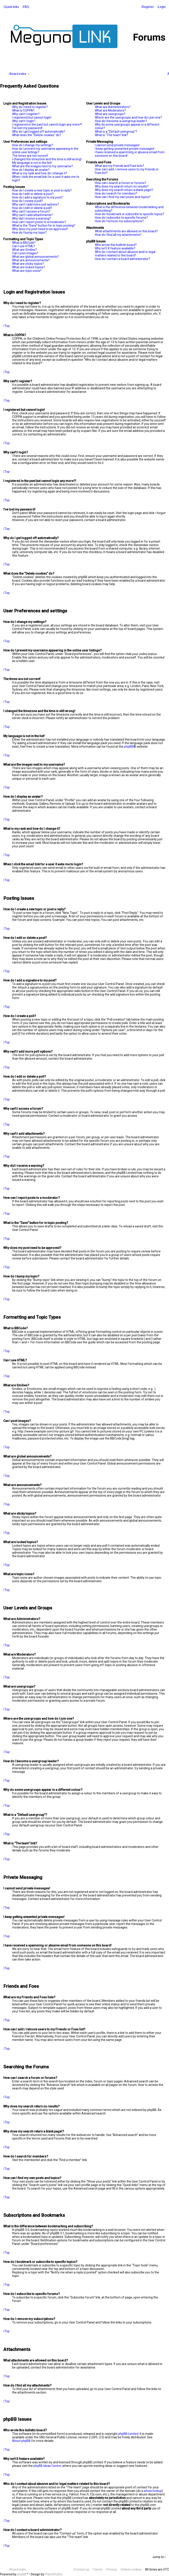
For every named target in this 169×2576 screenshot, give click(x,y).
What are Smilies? (24, 249)
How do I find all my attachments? (118, 234)
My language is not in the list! (32, 162)
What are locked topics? (28, 267)
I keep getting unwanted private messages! (124, 148)
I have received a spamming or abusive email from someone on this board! (130, 153)
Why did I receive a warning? (31, 218)
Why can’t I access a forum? (31, 211)
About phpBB (21, 2441)
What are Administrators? (112, 107)
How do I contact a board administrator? (122, 259)
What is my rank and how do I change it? (39, 173)
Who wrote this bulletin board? (116, 245)
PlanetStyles (53, 2574)
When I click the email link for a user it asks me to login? (45, 178)
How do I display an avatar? (31, 169)
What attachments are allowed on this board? (126, 231)
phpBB (128, 746)
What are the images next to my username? (42, 166)
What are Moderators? (110, 110)
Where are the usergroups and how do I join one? (128, 117)
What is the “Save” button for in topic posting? (43, 225)
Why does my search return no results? (122, 186)
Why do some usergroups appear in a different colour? (127, 126)
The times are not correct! (30, 155)
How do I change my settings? (32, 145)
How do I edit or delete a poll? (32, 208)
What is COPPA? (23, 110)
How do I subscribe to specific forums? (121, 217)
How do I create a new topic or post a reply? (42, 190)
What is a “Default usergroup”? (116, 131)
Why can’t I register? (26, 114)
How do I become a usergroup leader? (121, 121)
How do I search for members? (116, 193)
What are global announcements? (35, 256)
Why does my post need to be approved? (40, 229)
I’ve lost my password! (27, 128)
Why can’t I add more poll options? (35, 204)
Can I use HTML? (23, 246)
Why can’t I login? (23, 121)
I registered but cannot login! (31, 117)
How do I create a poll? (27, 201)
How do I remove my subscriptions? (119, 221)
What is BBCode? (24, 242)
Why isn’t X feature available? (115, 248)
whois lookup (153, 2491)
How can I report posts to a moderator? (39, 222)
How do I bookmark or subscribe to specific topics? (129, 214)
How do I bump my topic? (29, 232)
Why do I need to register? (30, 107)
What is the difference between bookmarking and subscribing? (129, 208)
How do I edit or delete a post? (32, 194)
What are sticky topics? (28, 263)
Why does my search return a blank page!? (124, 190)
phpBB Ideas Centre (47, 2466)
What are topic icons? (27, 270)
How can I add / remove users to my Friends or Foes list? (127, 171)
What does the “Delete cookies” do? (36, 135)
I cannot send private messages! (117, 145)
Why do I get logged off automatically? (38, 131)
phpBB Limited (128, 2433)
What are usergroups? (110, 114)
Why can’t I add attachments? (32, 215)
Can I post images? (25, 253)
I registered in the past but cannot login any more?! (47, 124)
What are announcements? (31, 260)
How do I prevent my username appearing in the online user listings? (45, 150)
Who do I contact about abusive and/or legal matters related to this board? (125, 253)
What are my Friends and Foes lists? (119, 166)
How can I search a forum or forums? (120, 183)
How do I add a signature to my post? (37, 197)
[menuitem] (25, 7)
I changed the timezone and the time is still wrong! (46, 159)
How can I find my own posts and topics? (123, 197)
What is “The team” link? (111, 135)
